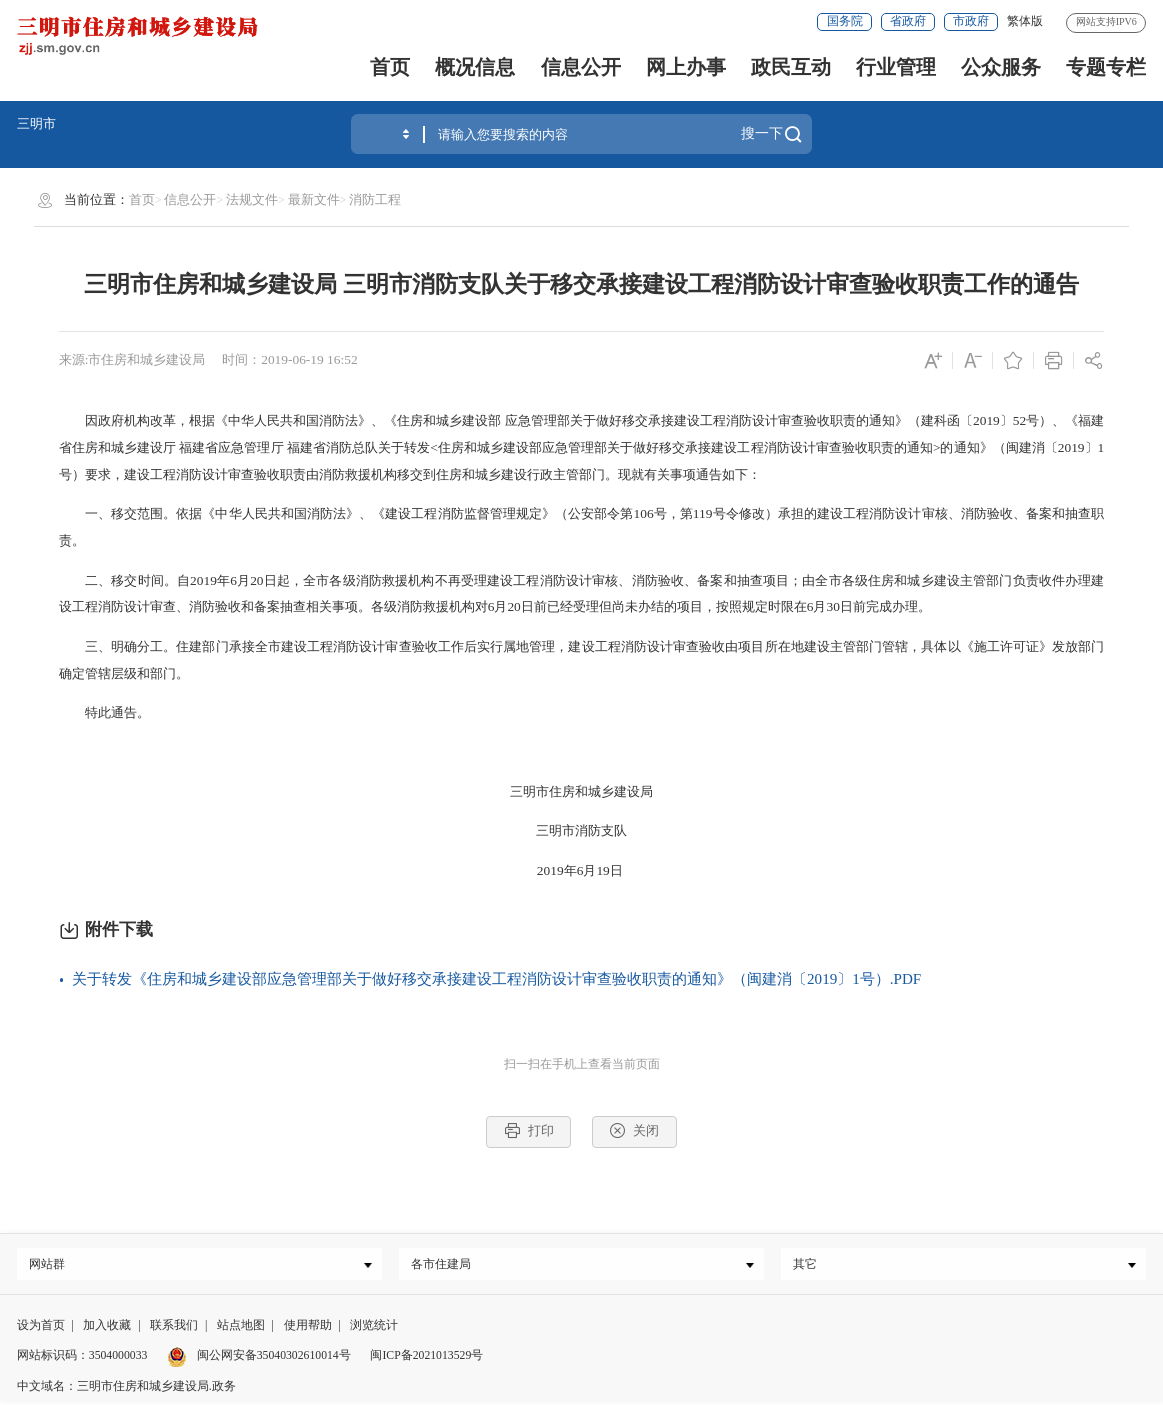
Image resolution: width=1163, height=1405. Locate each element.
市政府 (971, 21)
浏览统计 (374, 1328)
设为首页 (41, 1328)
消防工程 (375, 199)
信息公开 (581, 67)
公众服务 (1001, 67)
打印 (529, 1130)
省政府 (908, 21)
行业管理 (896, 67)
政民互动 (791, 67)
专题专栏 (1106, 67)
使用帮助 (308, 1328)
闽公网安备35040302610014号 (259, 1359)
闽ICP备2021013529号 (426, 1359)
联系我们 (174, 1328)
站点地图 (241, 1328)
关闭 (634, 1130)
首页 (390, 67)
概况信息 (475, 67)
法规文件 (252, 199)
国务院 (845, 21)
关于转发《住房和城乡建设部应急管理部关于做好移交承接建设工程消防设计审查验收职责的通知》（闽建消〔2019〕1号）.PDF (496, 979)
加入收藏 (107, 1328)
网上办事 (686, 67)
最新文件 (314, 199)
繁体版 (1025, 21)
